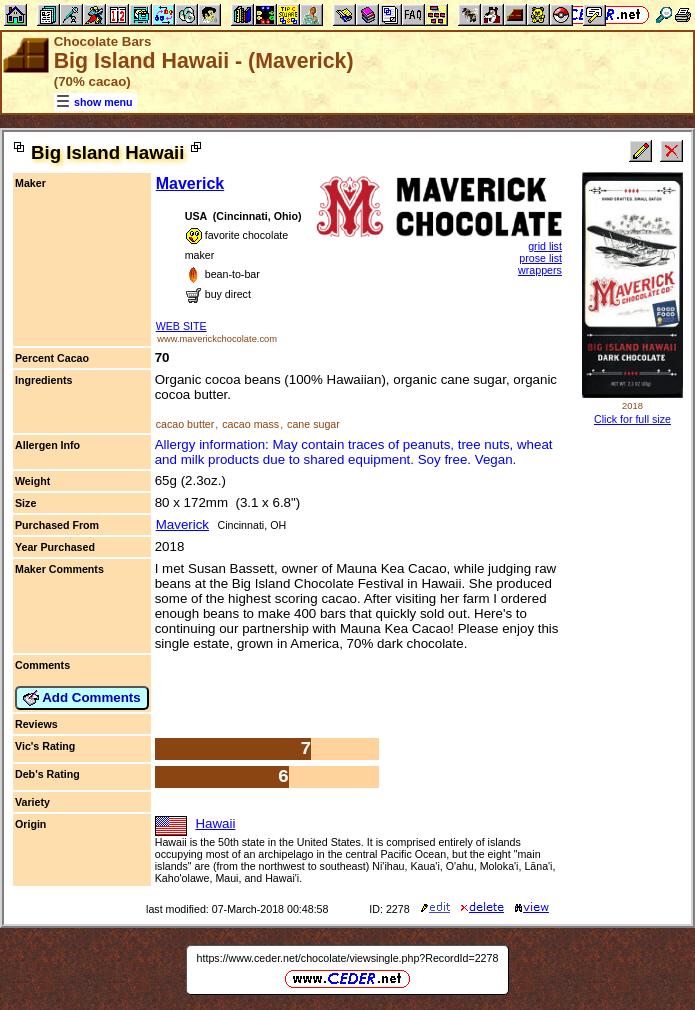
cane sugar (313, 424)
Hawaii (215, 823)
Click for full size (632, 419)
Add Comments (82, 698)
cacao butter (185, 424)
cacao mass (250, 424)
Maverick (190, 183)
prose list (540, 258)
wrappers (540, 270)
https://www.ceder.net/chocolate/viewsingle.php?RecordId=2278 (348, 958)
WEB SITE (181, 326)
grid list (545, 246)
